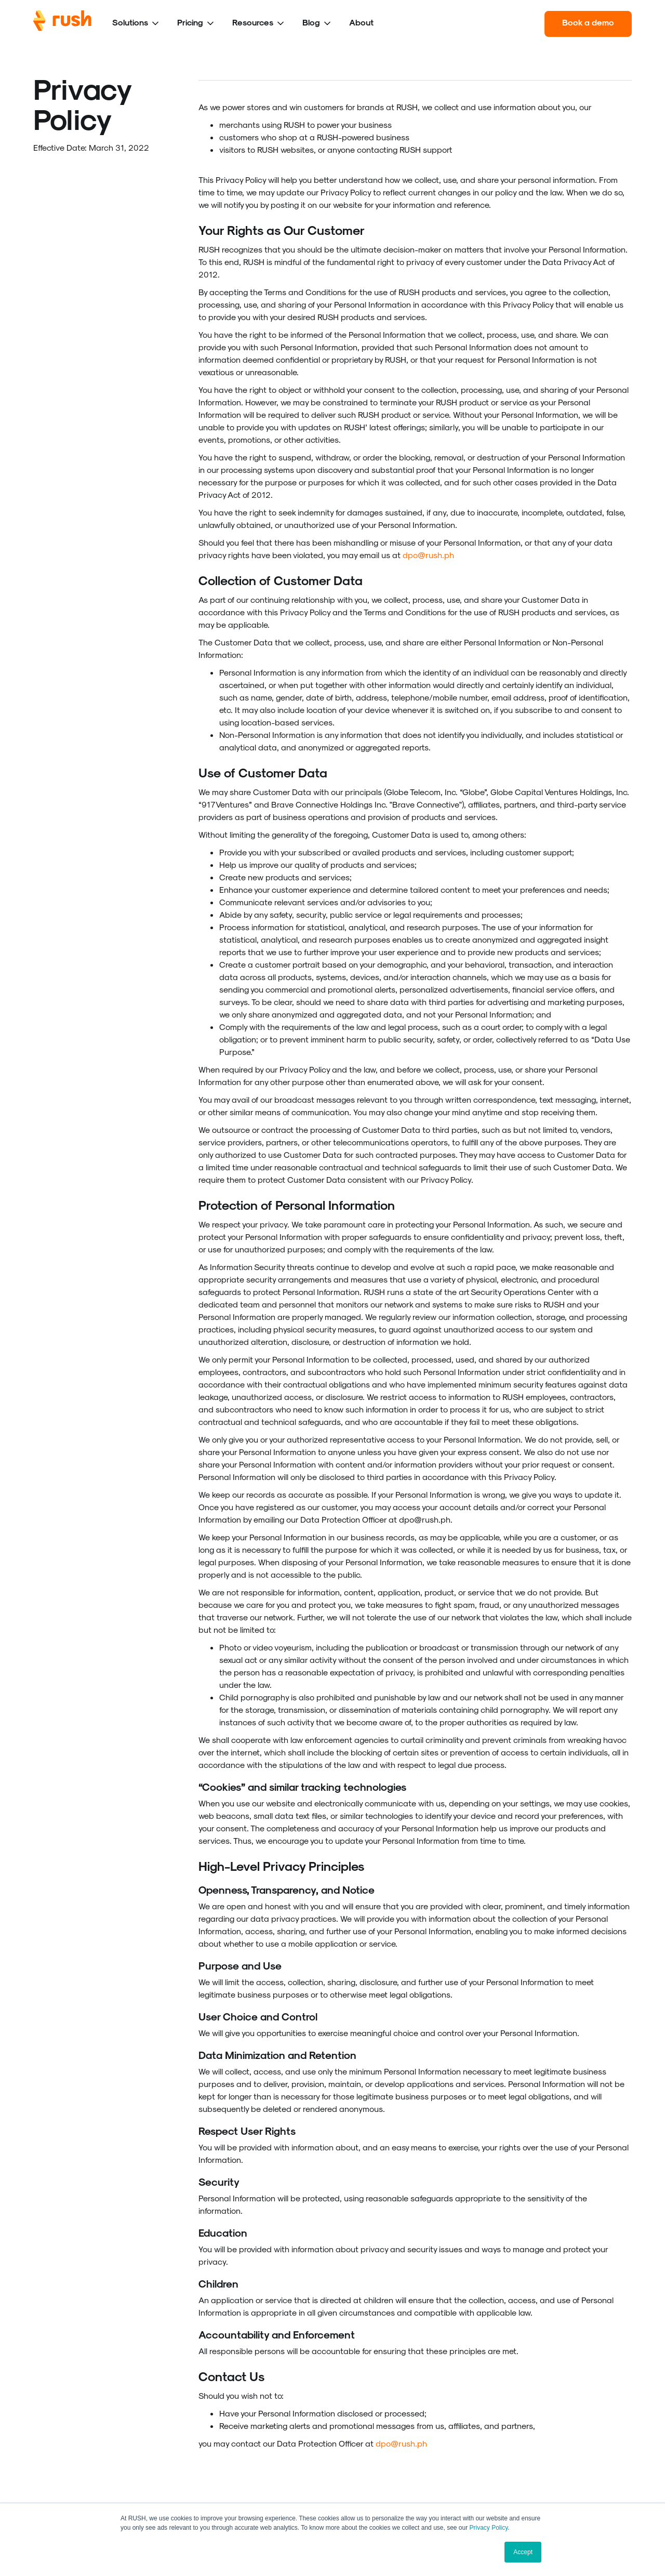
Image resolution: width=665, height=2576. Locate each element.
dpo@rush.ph (428, 555)
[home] (62, 23)
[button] (136, 24)
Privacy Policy (489, 2527)
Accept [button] (523, 2552)
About (361, 22)
